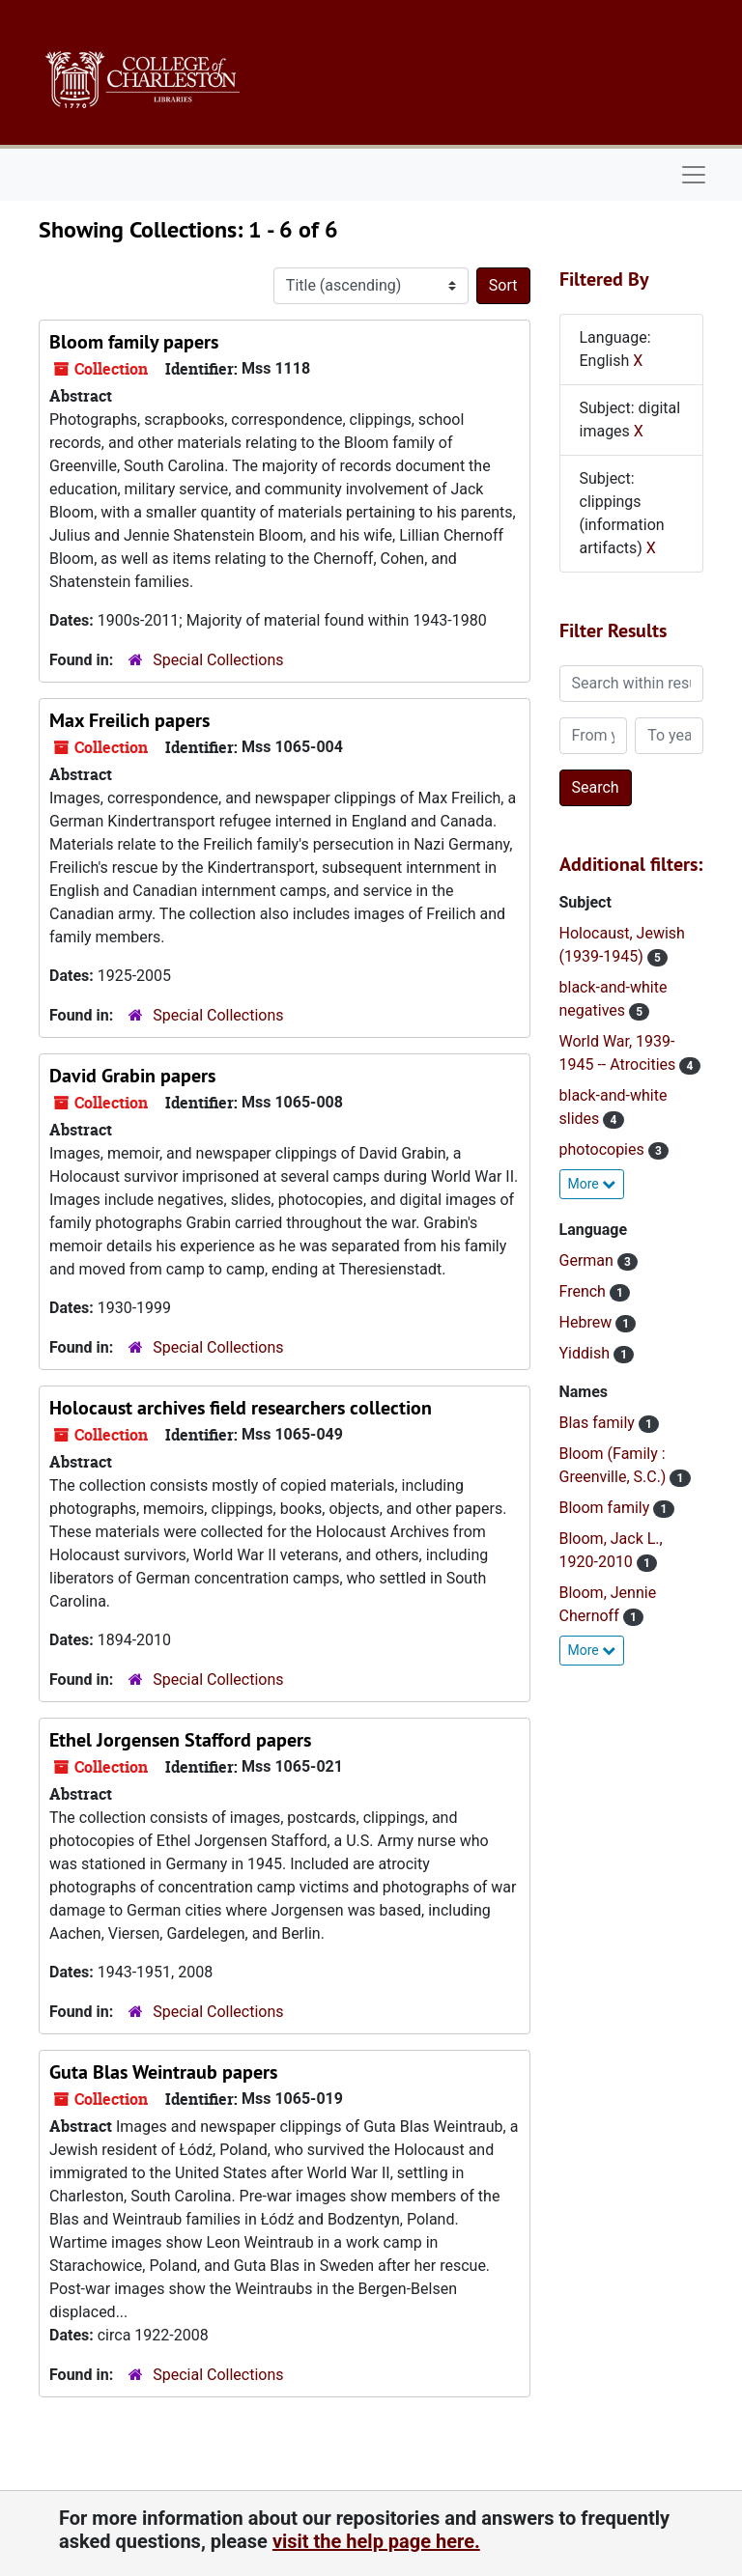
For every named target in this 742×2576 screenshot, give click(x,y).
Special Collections (218, 660)
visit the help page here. (376, 2541)
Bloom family (606, 1507)
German (588, 1260)
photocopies (603, 1149)
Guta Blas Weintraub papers (163, 2072)
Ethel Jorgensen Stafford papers (180, 1739)
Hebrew (587, 1322)
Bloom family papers (133, 341)
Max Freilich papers (129, 720)
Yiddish (586, 1353)
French (584, 1291)
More (592, 1183)
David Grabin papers (132, 1075)
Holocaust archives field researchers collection (240, 1407)
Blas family (599, 1423)
